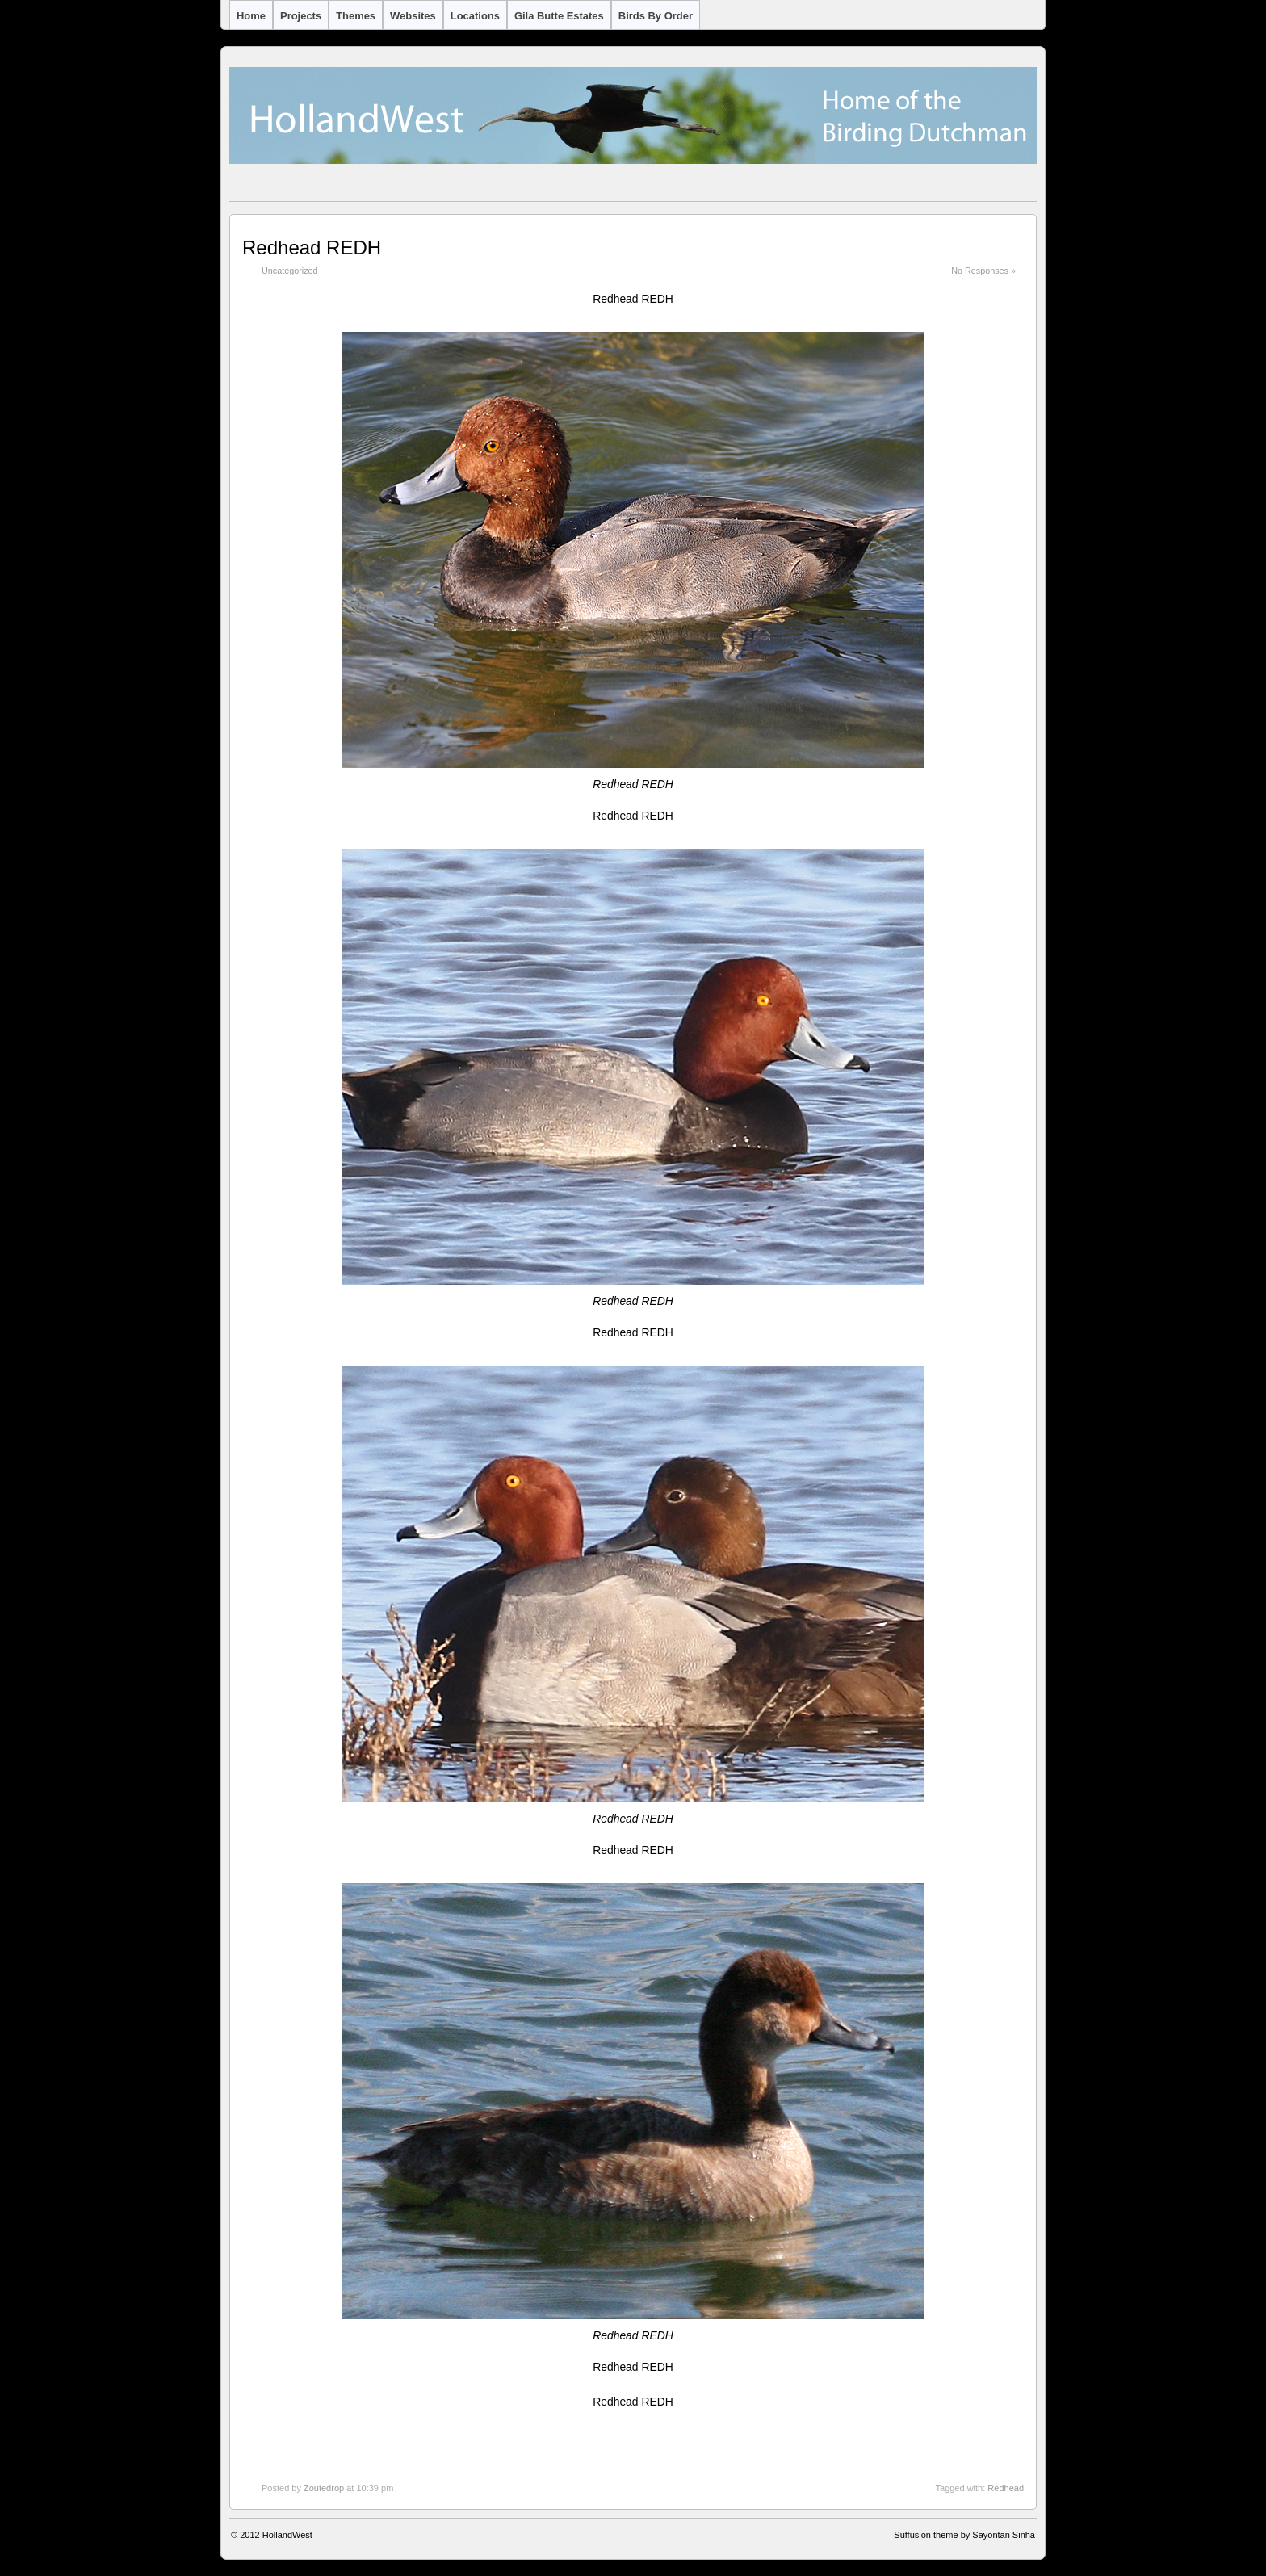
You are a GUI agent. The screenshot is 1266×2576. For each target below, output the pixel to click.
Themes (355, 16)
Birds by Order (655, 16)
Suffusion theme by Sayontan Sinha (964, 2535)
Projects (300, 16)
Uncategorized (290, 270)
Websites (413, 16)
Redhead (1005, 2488)
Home (251, 16)
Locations (475, 16)
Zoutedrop (324, 2488)
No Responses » (983, 270)
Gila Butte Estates (559, 16)
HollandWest (287, 2535)
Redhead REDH (311, 247)
